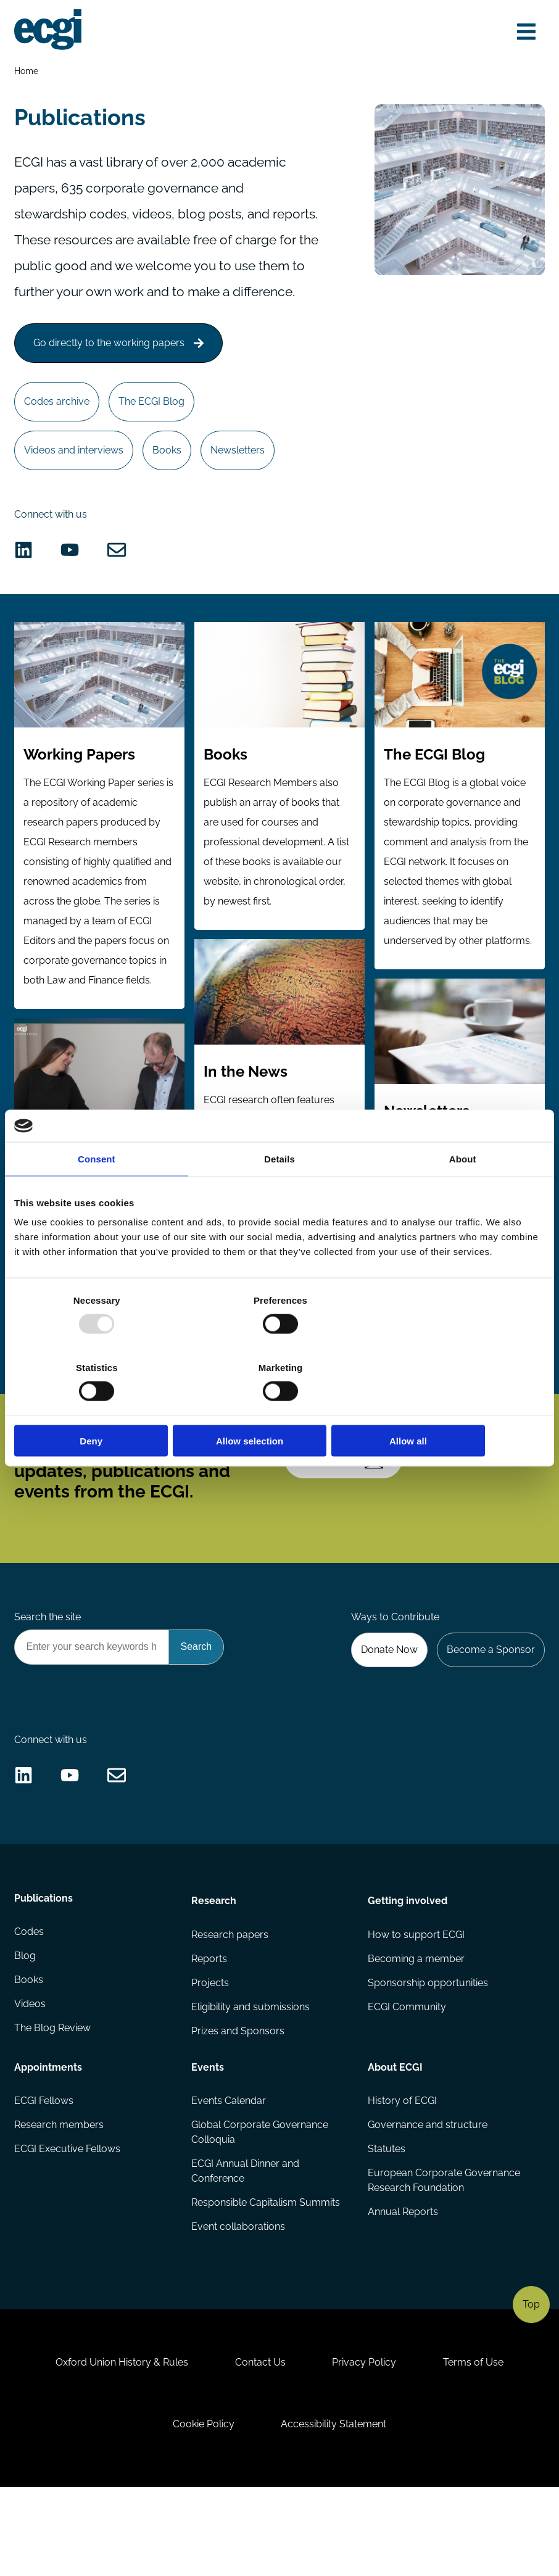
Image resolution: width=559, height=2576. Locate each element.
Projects (210, 2055)
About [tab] (462, 1192)
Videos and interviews (75, 485)
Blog (25, 2030)
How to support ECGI (416, 2005)
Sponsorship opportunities (428, 2055)
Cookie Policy (202, 2509)
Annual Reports (403, 2287)
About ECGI (395, 2139)
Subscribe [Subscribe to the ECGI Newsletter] (345, 1513)
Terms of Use (477, 2445)
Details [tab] (279, 1192)
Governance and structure (427, 2198)
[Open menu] (524, 32)
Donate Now (386, 1709)
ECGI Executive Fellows (68, 2223)
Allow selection (279, 1407)
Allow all (458, 1407)
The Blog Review (53, 2104)
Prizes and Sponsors (237, 2104)
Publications (44, 1971)
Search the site (48, 1675)
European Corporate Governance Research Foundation (444, 2255)
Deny (100, 1407)
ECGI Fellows (44, 2173)
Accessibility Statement (335, 2509)
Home (27, 72)
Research (213, 1971)
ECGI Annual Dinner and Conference (245, 2245)
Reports (209, 2030)
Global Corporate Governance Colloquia (259, 2205)
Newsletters (242, 485)
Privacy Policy (366, 2445)
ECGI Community (407, 2079)
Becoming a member (416, 2030)
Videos (30, 2079)
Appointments (49, 2139)
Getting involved (407, 1971)
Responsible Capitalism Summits (265, 2277)
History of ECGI (402, 2173)
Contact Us (259, 2445)
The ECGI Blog (155, 435)
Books (169, 485)
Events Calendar (228, 2173)
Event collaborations (238, 2302)
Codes (29, 2005)
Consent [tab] (96, 1192)
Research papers (229, 2005)
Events (207, 2139)
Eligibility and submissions (250, 2079)
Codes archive (58, 435)
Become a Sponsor (489, 1709)
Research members (59, 2198)
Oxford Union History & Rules (118, 2445)
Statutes (386, 2223)
